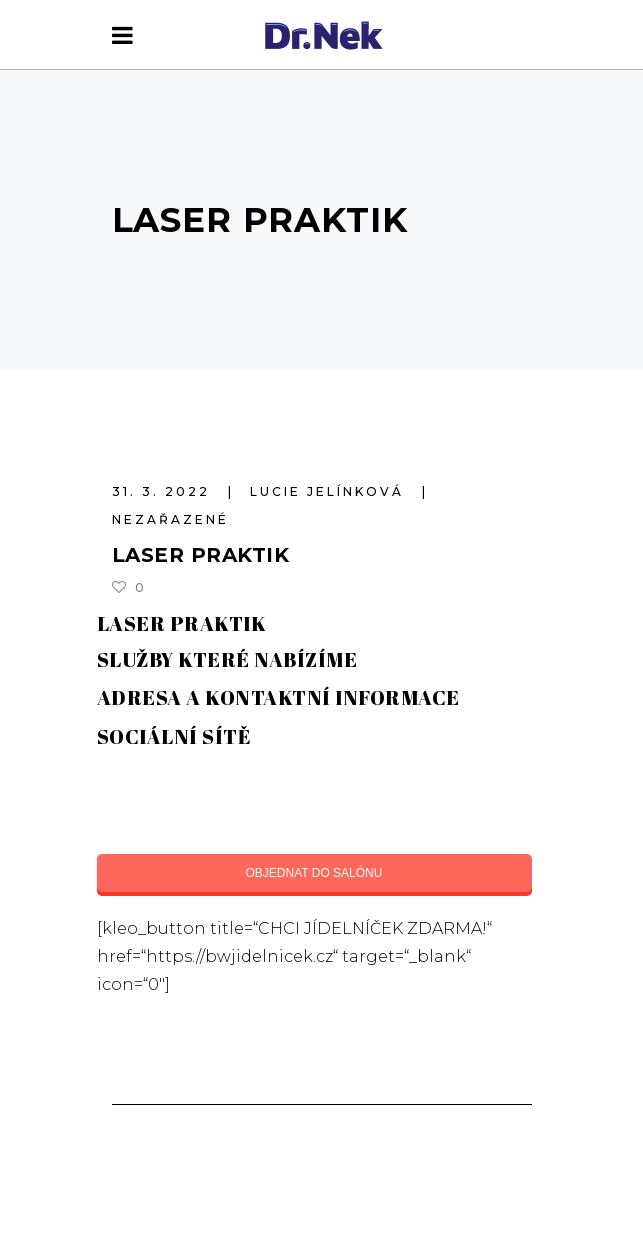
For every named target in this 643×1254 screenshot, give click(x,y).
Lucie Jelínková (330, 491)
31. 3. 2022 (164, 491)
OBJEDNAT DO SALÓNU (314, 873)
